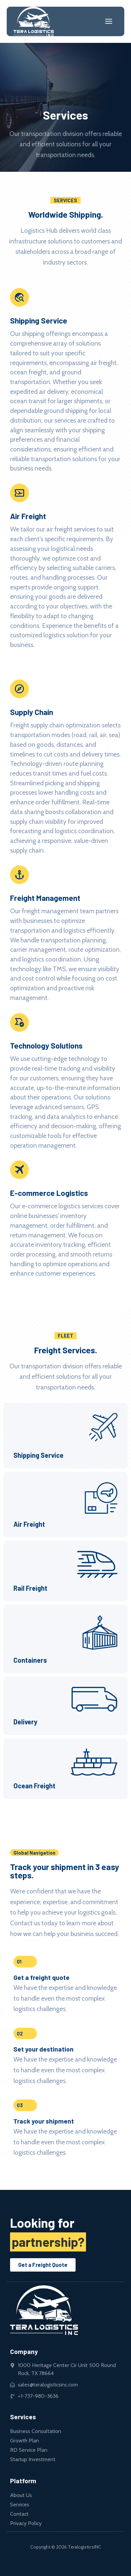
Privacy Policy (26, 2523)
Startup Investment (32, 2459)
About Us (21, 2495)
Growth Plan (24, 2440)
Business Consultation (35, 2431)
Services (19, 2504)
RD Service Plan (28, 2450)
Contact (19, 2514)
